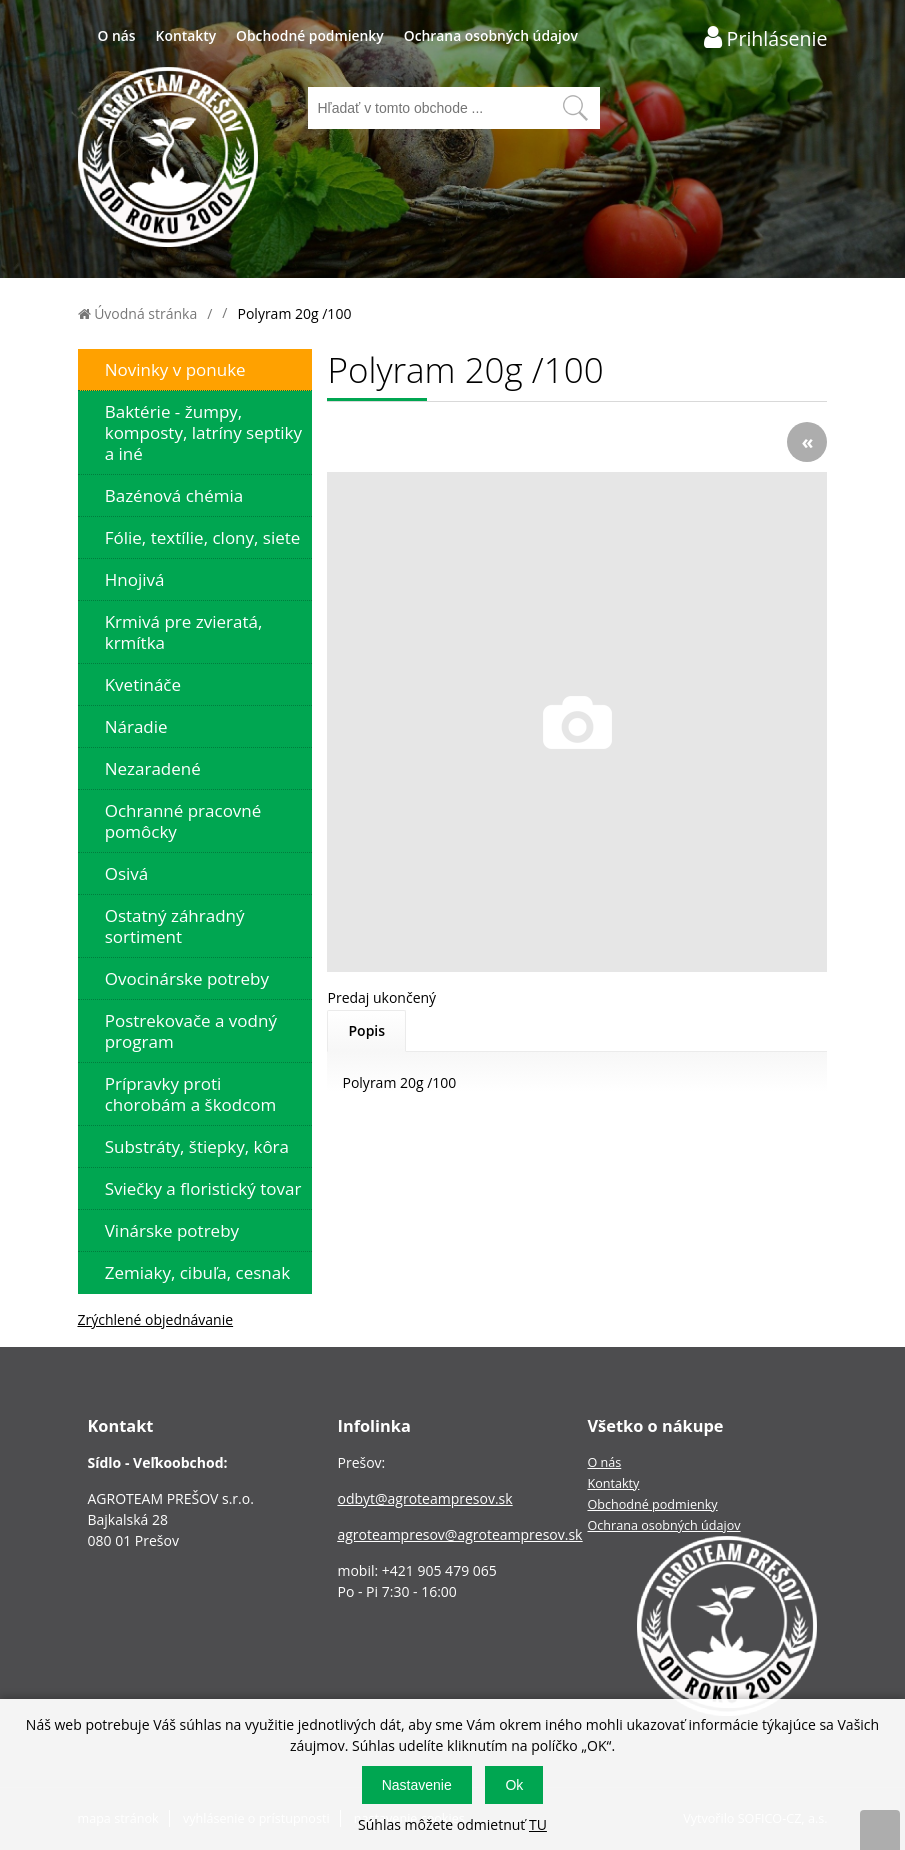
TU (538, 1824)
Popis (366, 1030)
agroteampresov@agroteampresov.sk (459, 1534)
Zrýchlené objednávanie (156, 1319)
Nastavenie (417, 1785)
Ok (514, 1785)
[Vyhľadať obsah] (575, 108)
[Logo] (168, 159)
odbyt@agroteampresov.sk (424, 1498)
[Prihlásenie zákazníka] (766, 37)
